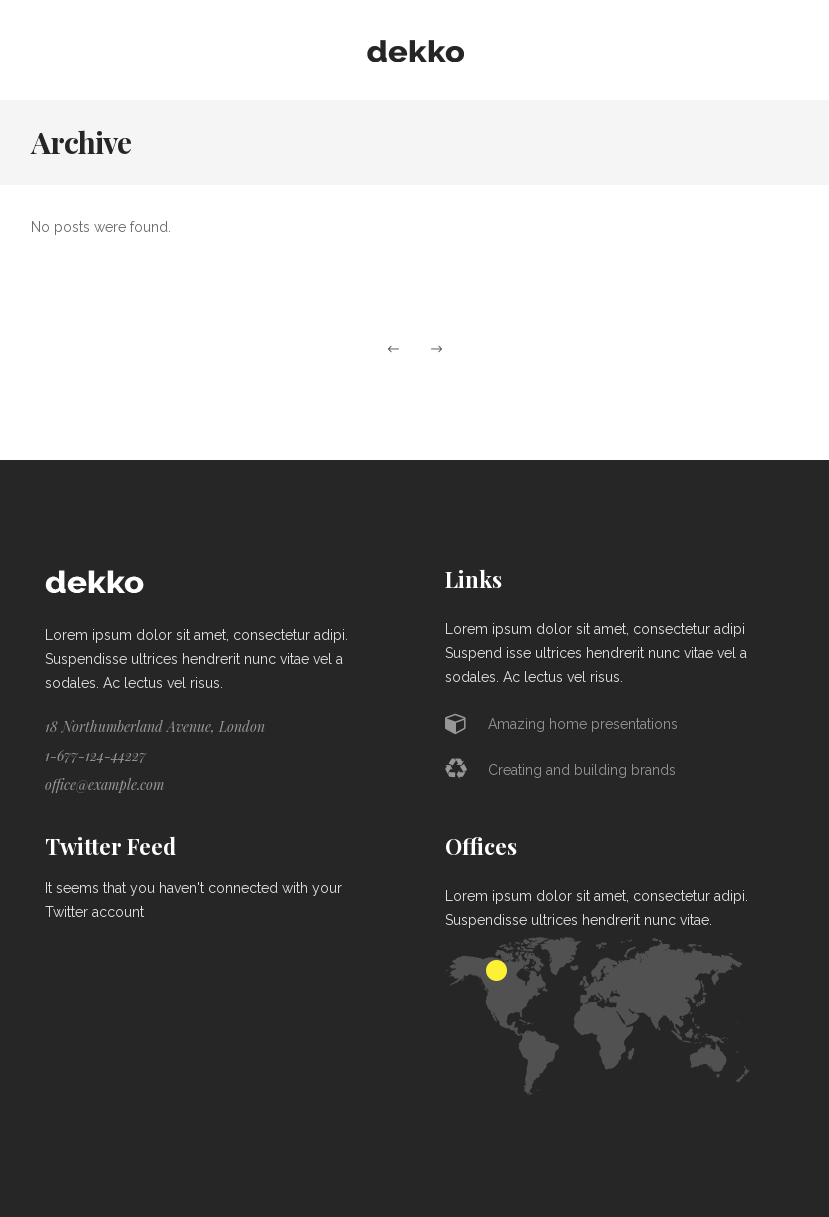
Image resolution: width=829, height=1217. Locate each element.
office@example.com (104, 784)
